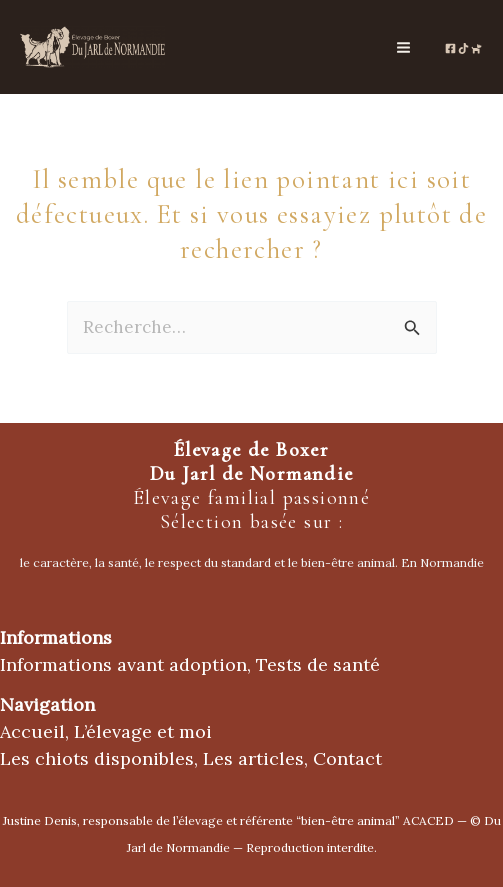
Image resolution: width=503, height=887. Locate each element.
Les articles (253, 758)
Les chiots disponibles (97, 758)
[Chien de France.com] (476, 48)
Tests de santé (318, 664)
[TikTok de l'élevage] (463, 48)
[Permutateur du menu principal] (404, 47)
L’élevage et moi (143, 731)
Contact (347, 758)
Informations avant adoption (123, 664)
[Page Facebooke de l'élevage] (450, 48)
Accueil (32, 731)
